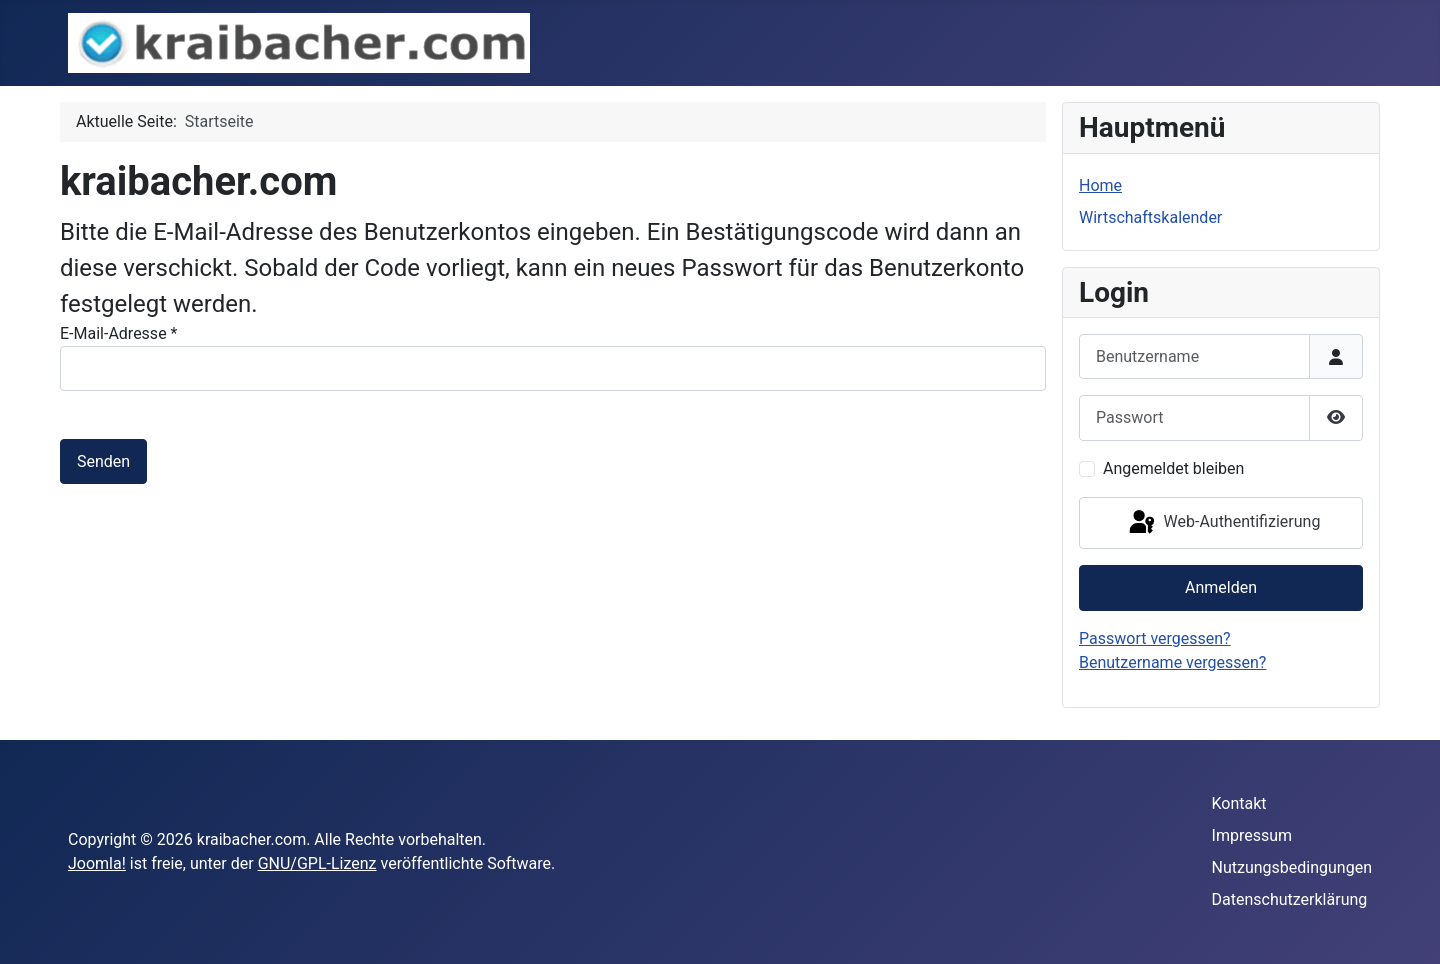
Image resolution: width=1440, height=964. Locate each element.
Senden (103, 461)
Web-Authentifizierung (1223, 523)
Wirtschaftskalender (1150, 217)
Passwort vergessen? (1155, 638)
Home (1100, 185)
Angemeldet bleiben (1173, 468)
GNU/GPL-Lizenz (317, 863)
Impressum (1252, 835)
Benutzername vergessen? (1172, 662)
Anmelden (1221, 587)
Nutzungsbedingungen (1292, 867)
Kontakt (1239, 803)
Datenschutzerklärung (1290, 899)
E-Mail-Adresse (118, 333)
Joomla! (97, 863)
